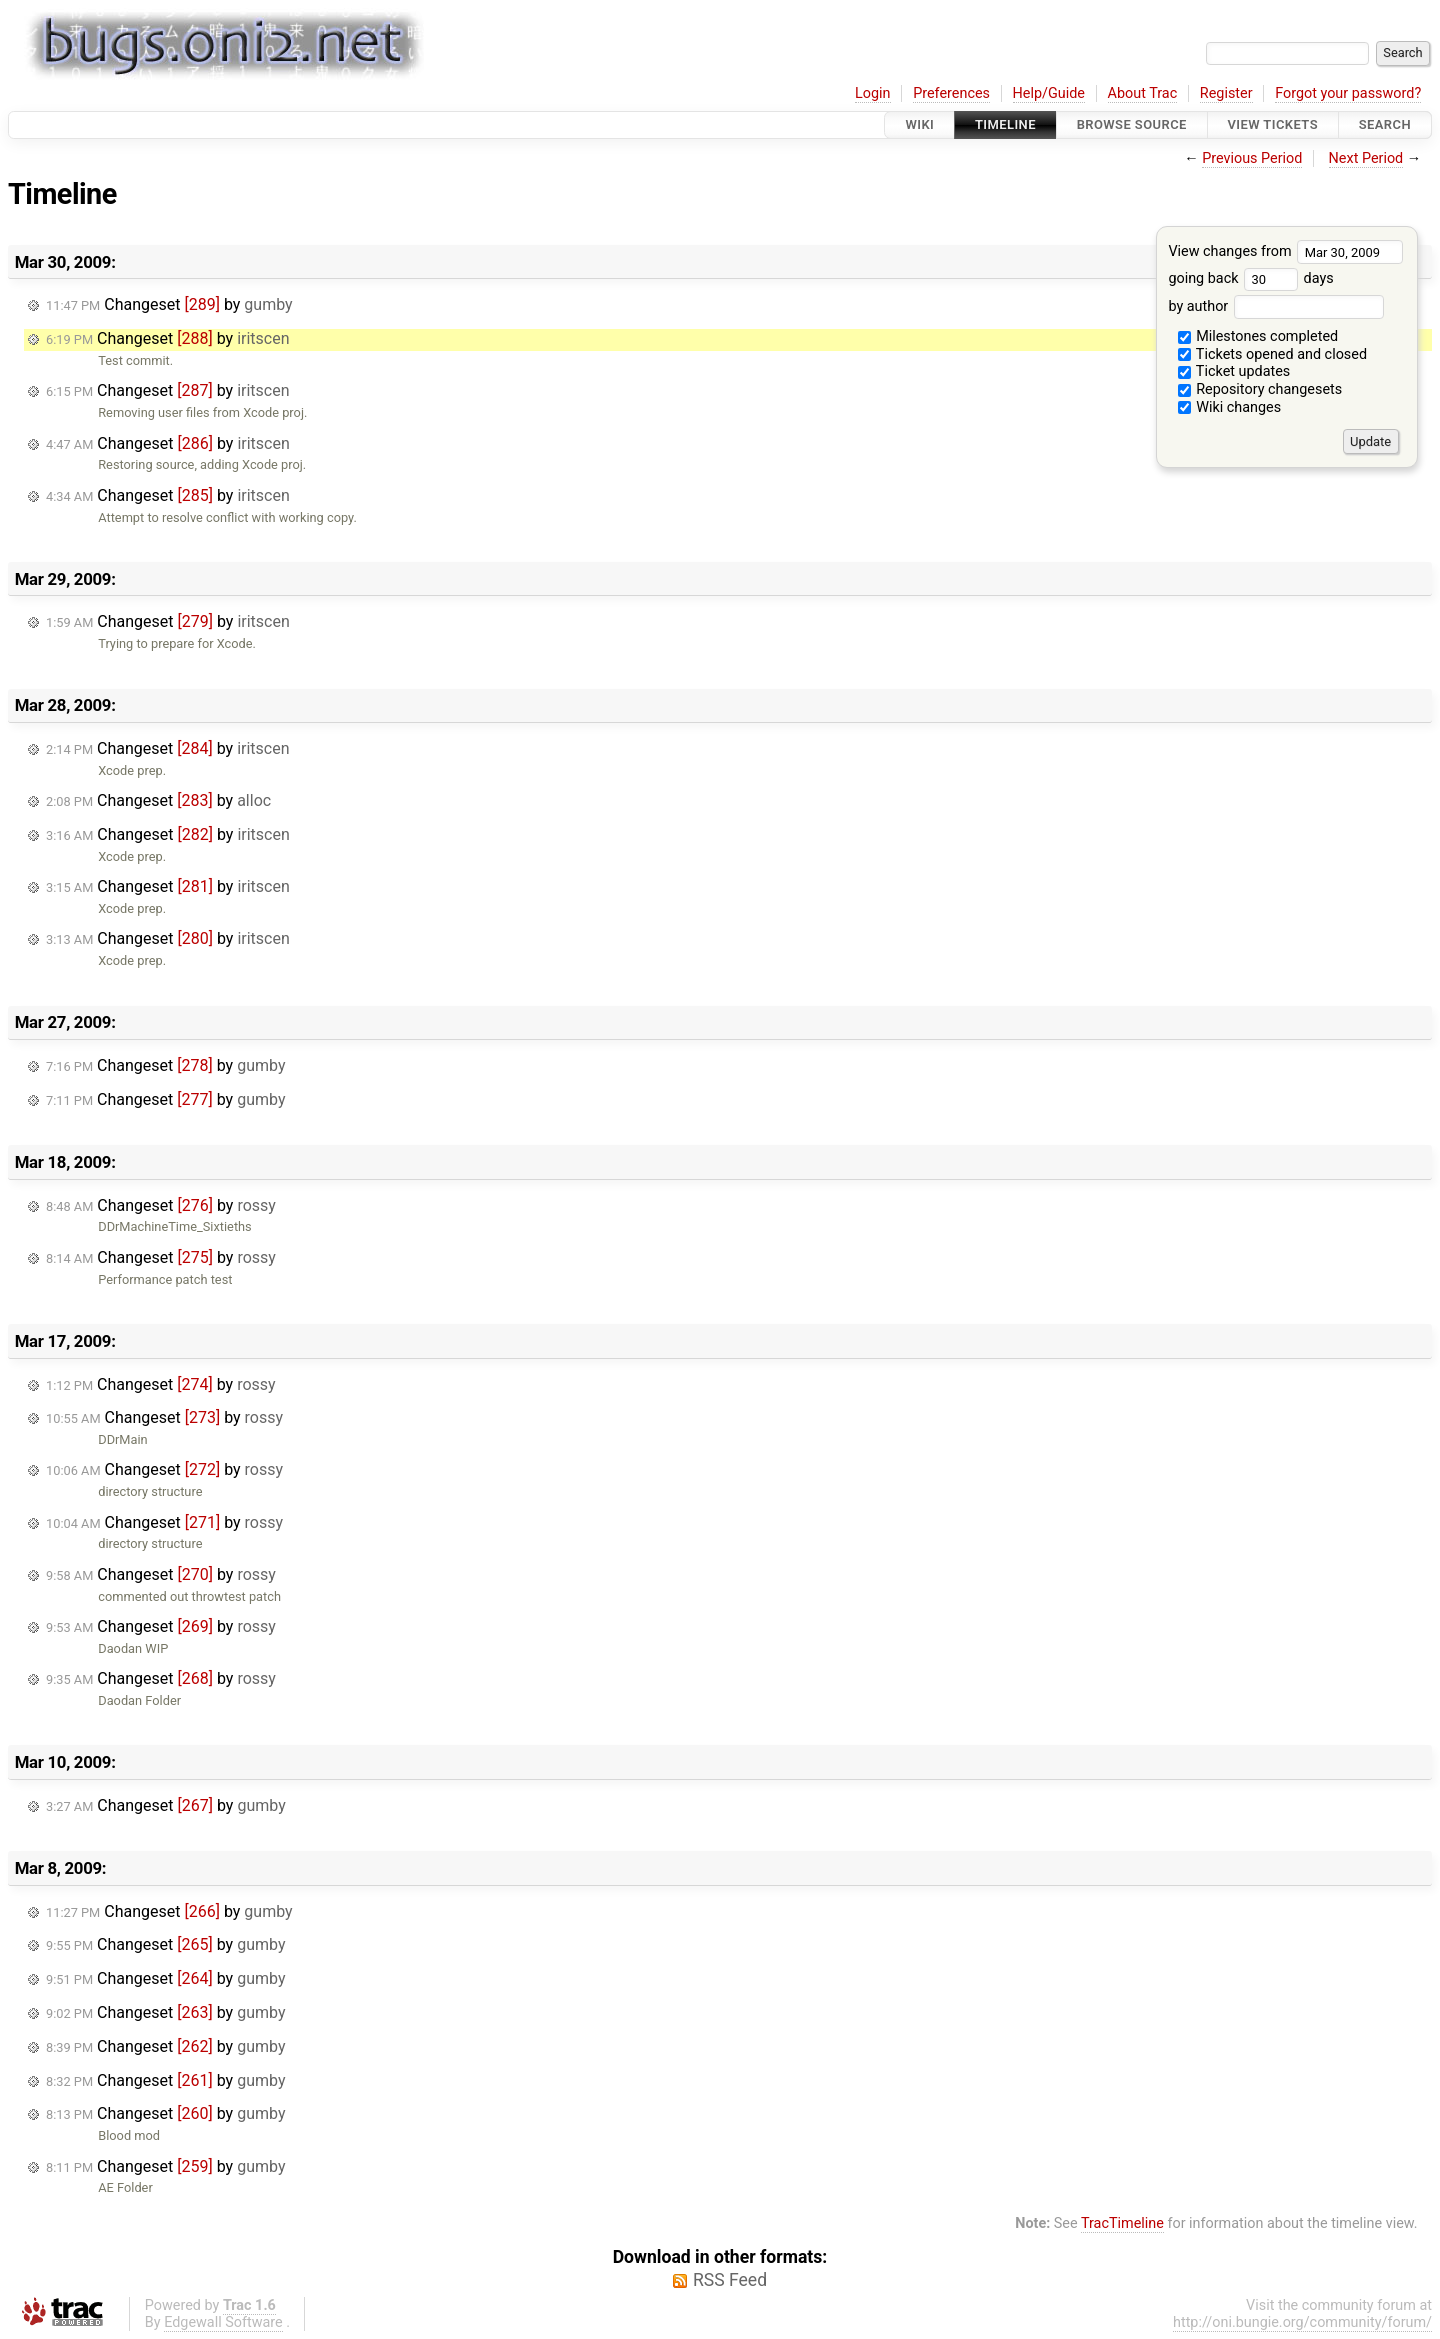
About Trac (1143, 93)
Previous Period (1252, 158)
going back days (1250, 278)
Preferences (951, 93)
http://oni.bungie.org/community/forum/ (1302, 2322)
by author (1275, 306)
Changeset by (169, 304)
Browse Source (1132, 124)
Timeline (1005, 124)
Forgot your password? (1348, 93)
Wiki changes (1230, 407)
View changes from (1285, 251)
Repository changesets (1260, 389)
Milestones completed (1258, 336)
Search (1385, 124)
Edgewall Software (223, 2322)
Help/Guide (1049, 93)
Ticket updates (1234, 371)
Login (873, 93)
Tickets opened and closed (1272, 354)
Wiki (919, 124)
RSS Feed (730, 2280)
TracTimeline (1122, 2223)
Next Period (1366, 158)
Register (1226, 93)
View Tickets (1273, 124)
